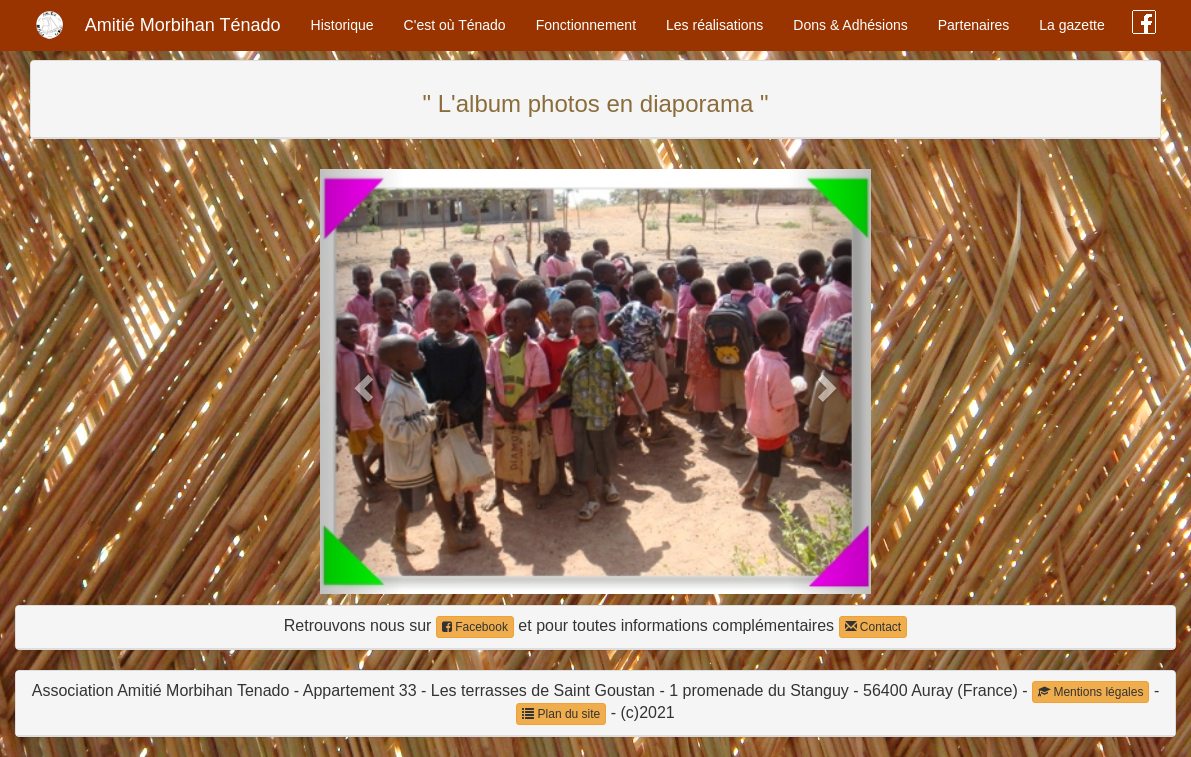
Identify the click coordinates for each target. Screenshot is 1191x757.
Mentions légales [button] (1090, 692)
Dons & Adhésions (850, 25)
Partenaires (974, 25)
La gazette (1071, 25)
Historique (342, 25)
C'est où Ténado (455, 25)
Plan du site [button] (561, 714)
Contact (873, 627)
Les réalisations (714, 25)
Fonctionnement (586, 25)
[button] (361, 381)
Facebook (475, 627)
